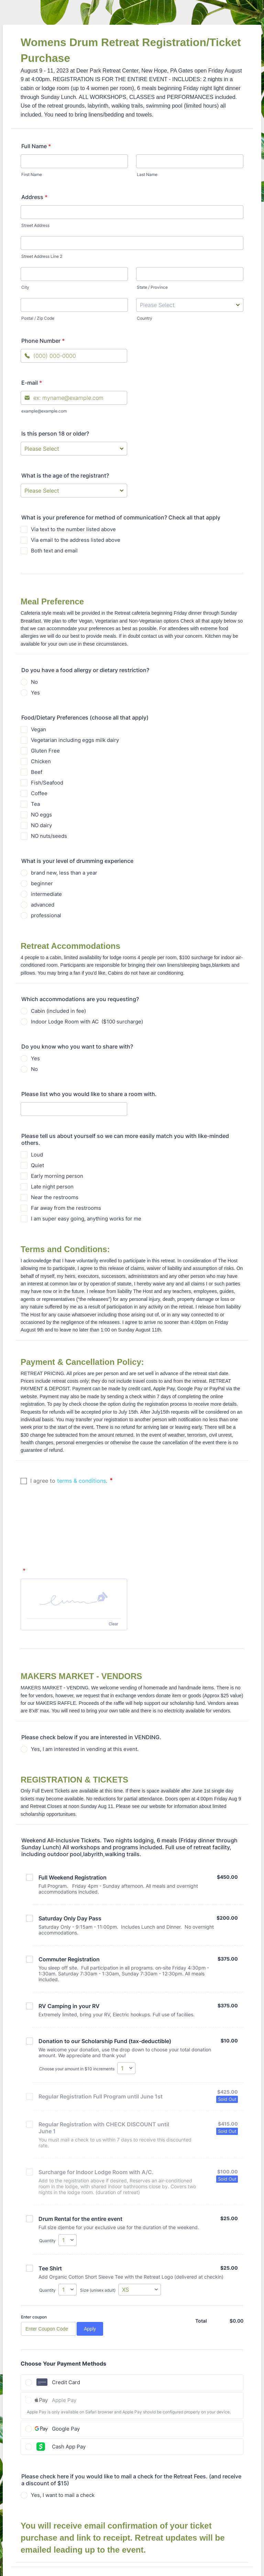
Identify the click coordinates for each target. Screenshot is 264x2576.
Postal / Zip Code (37, 318)
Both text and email (54, 550)
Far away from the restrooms (66, 1208)
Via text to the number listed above (73, 529)
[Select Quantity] (67, 2182)
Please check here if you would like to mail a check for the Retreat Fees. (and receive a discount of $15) (131, 2421)
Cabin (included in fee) (58, 1011)
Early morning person (57, 1176)
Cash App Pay (69, 2388)
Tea (35, 804)
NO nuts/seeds (49, 836)
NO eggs (41, 814)
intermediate (46, 894)
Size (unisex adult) (98, 2231)
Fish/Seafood (47, 782)
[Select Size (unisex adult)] (139, 2231)
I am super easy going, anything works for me (86, 1218)
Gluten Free (45, 750)
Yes (35, 692)
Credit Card (66, 2324)
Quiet (37, 1165)
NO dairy (41, 825)
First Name (31, 174)
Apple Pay (64, 2341)
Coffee (39, 793)
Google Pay (66, 2370)
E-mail (31, 382)
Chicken (41, 761)
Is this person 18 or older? (55, 433)
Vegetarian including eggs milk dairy (75, 740)
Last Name (147, 174)
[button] (74, 1540)
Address (34, 197)
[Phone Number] (74, 356)
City (25, 287)
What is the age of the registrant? (65, 475)
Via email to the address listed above (75, 540)
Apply (90, 2270)
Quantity (47, 2182)
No (34, 682)
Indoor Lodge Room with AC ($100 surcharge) (87, 1021)
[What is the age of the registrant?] (74, 490)
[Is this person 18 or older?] (74, 449)
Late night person (52, 1186)
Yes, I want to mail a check (63, 2436)
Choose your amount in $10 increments (76, 2010)
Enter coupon (34, 2258)
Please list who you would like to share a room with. (89, 1093)
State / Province (152, 287)
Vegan (38, 729)
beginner (42, 883)
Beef (36, 772)
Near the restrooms (54, 1197)
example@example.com (44, 411)
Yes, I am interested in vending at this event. (85, 1690)
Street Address (35, 225)
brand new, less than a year (64, 872)
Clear (113, 1565)
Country (144, 318)
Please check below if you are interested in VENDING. (91, 1678)
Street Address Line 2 (41, 256)
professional (46, 915)
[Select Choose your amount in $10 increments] (126, 2010)
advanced (42, 904)
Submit (134, 2527)
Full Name (36, 146)
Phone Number (43, 340)
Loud (37, 1154)
